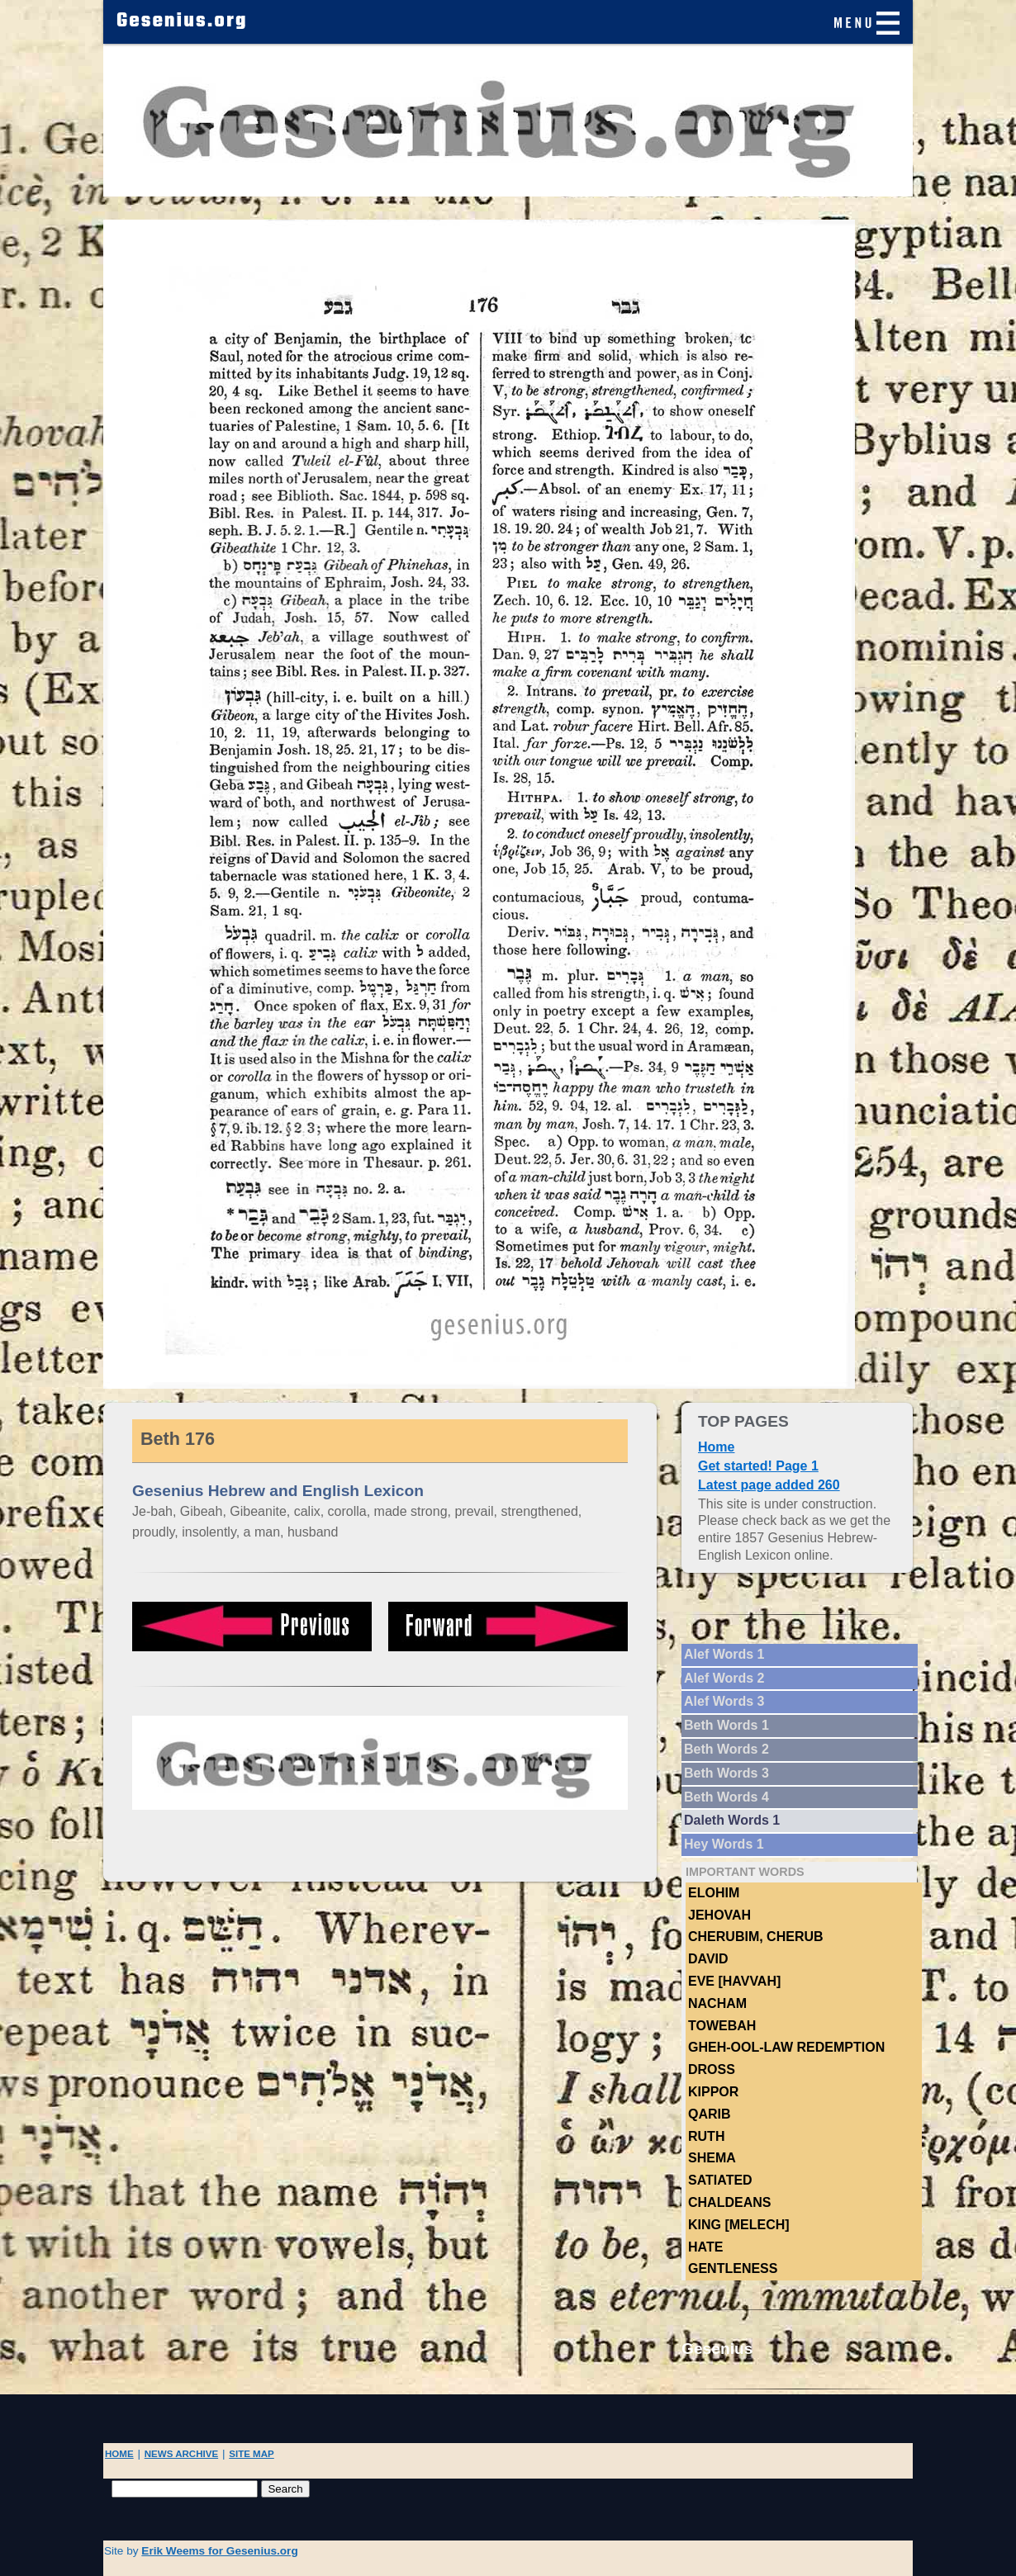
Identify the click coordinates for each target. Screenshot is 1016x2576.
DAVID (708, 1959)
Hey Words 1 (724, 1844)
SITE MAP (251, 2454)
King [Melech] (739, 2225)
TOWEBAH (722, 2026)
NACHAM (717, 2003)
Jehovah (719, 1915)
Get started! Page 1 (758, 1466)
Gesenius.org (182, 21)
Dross (711, 2069)
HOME (119, 2454)
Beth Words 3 (726, 1773)
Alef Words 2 (724, 1678)
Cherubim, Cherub (756, 1937)
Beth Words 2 (726, 1749)
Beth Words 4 (726, 1797)
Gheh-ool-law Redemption (786, 2047)
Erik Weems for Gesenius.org (219, 2551)
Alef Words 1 (724, 1654)
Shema (712, 2158)
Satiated (720, 2180)
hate (705, 2247)
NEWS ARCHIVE (181, 2454)
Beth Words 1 (726, 1725)
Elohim (713, 1893)
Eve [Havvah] (734, 1981)
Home (716, 1447)
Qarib (709, 2114)
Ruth (706, 2136)
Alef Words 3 (724, 1701)
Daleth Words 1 (732, 1820)
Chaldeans (729, 2202)
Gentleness (732, 2268)
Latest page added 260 (769, 1485)
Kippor (713, 2092)
